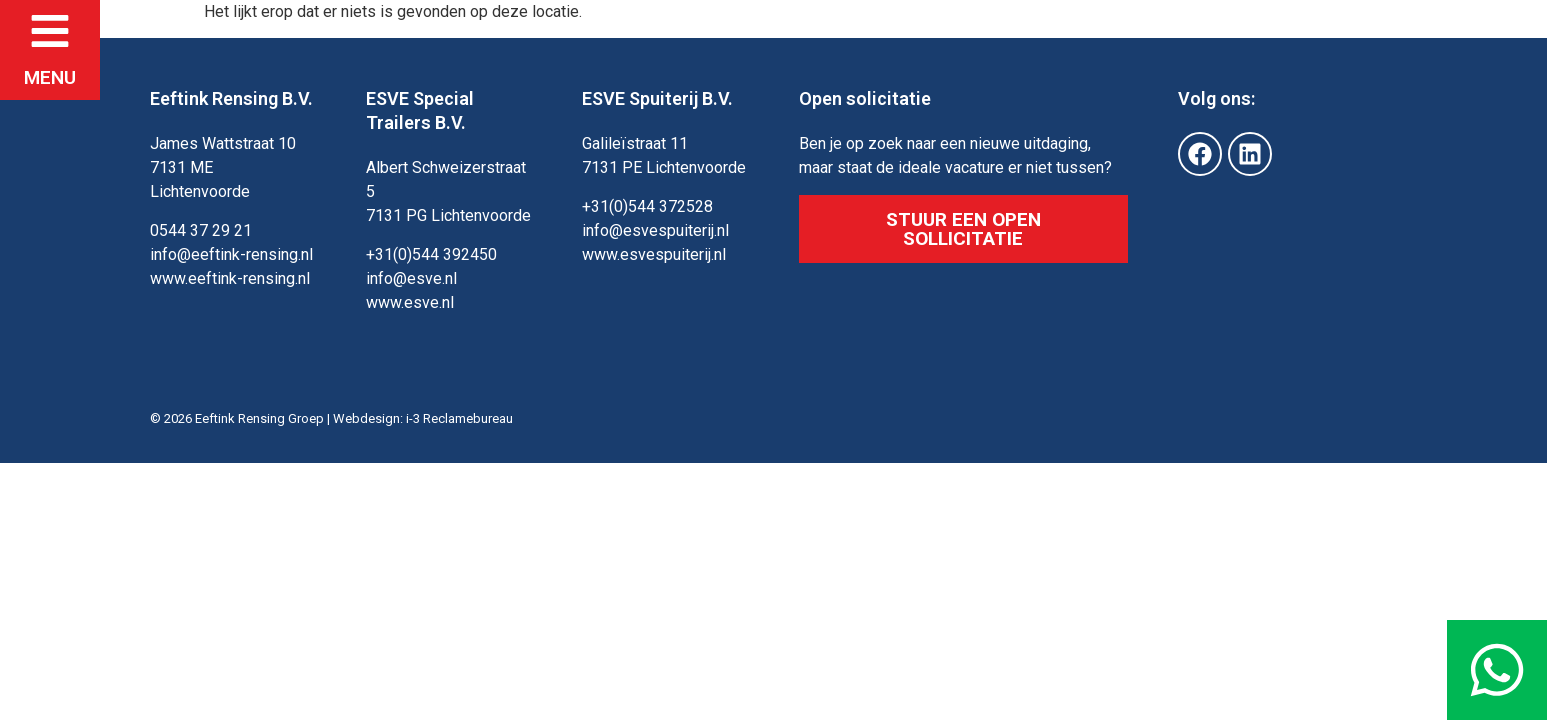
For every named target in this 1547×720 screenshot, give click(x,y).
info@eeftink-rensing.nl (231, 254)
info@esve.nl (411, 278)
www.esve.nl (410, 302)
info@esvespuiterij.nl (655, 230)
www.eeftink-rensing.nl (230, 278)
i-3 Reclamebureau (459, 418)
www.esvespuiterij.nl (654, 254)
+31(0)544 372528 (647, 206)
